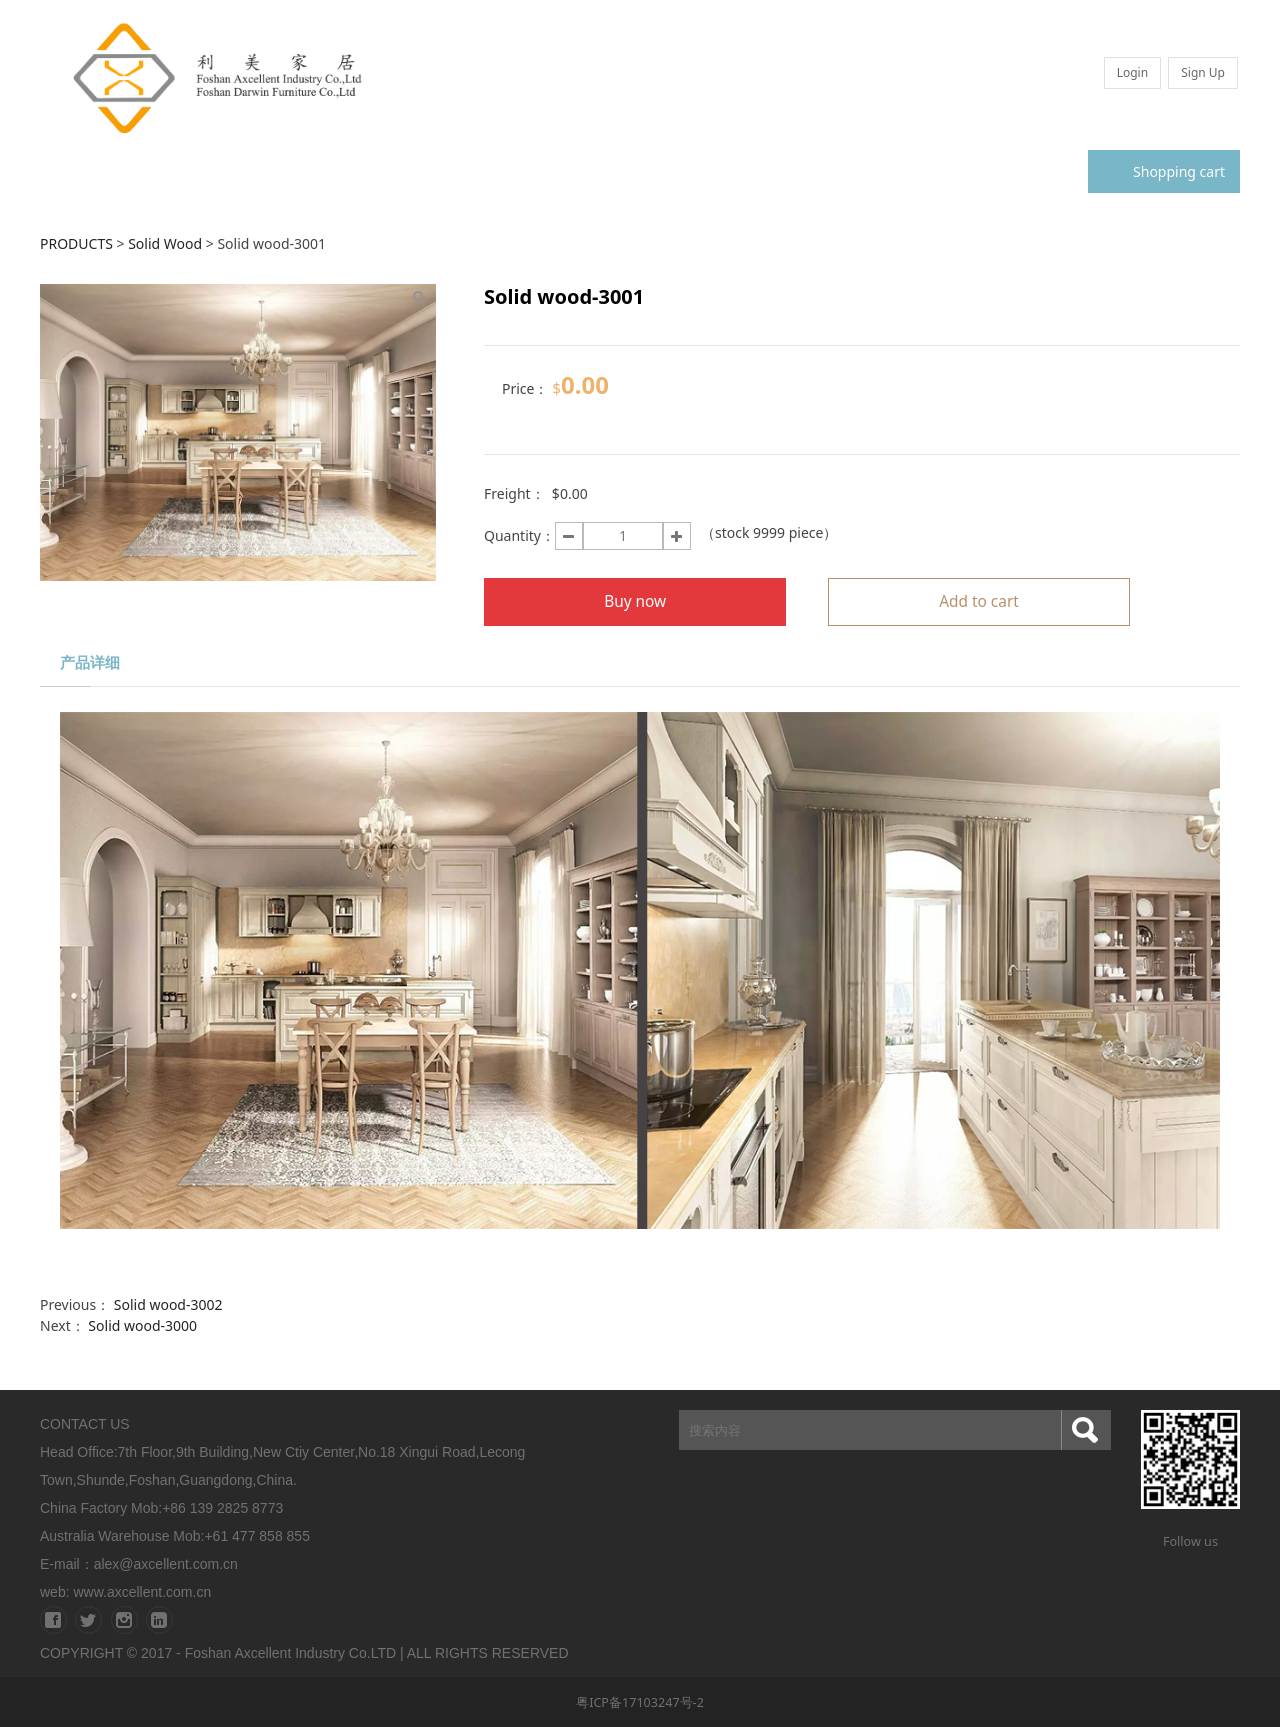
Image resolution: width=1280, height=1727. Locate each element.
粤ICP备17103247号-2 (640, 1702)
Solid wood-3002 (168, 1304)
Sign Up (1203, 72)
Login (1132, 72)
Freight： (514, 493)
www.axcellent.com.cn (142, 1592)
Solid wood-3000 (142, 1325)
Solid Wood (167, 243)
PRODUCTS (76, 243)
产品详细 (90, 662)
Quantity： (519, 535)
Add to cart (979, 601)
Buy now (635, 601)
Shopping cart (1164, 171)
